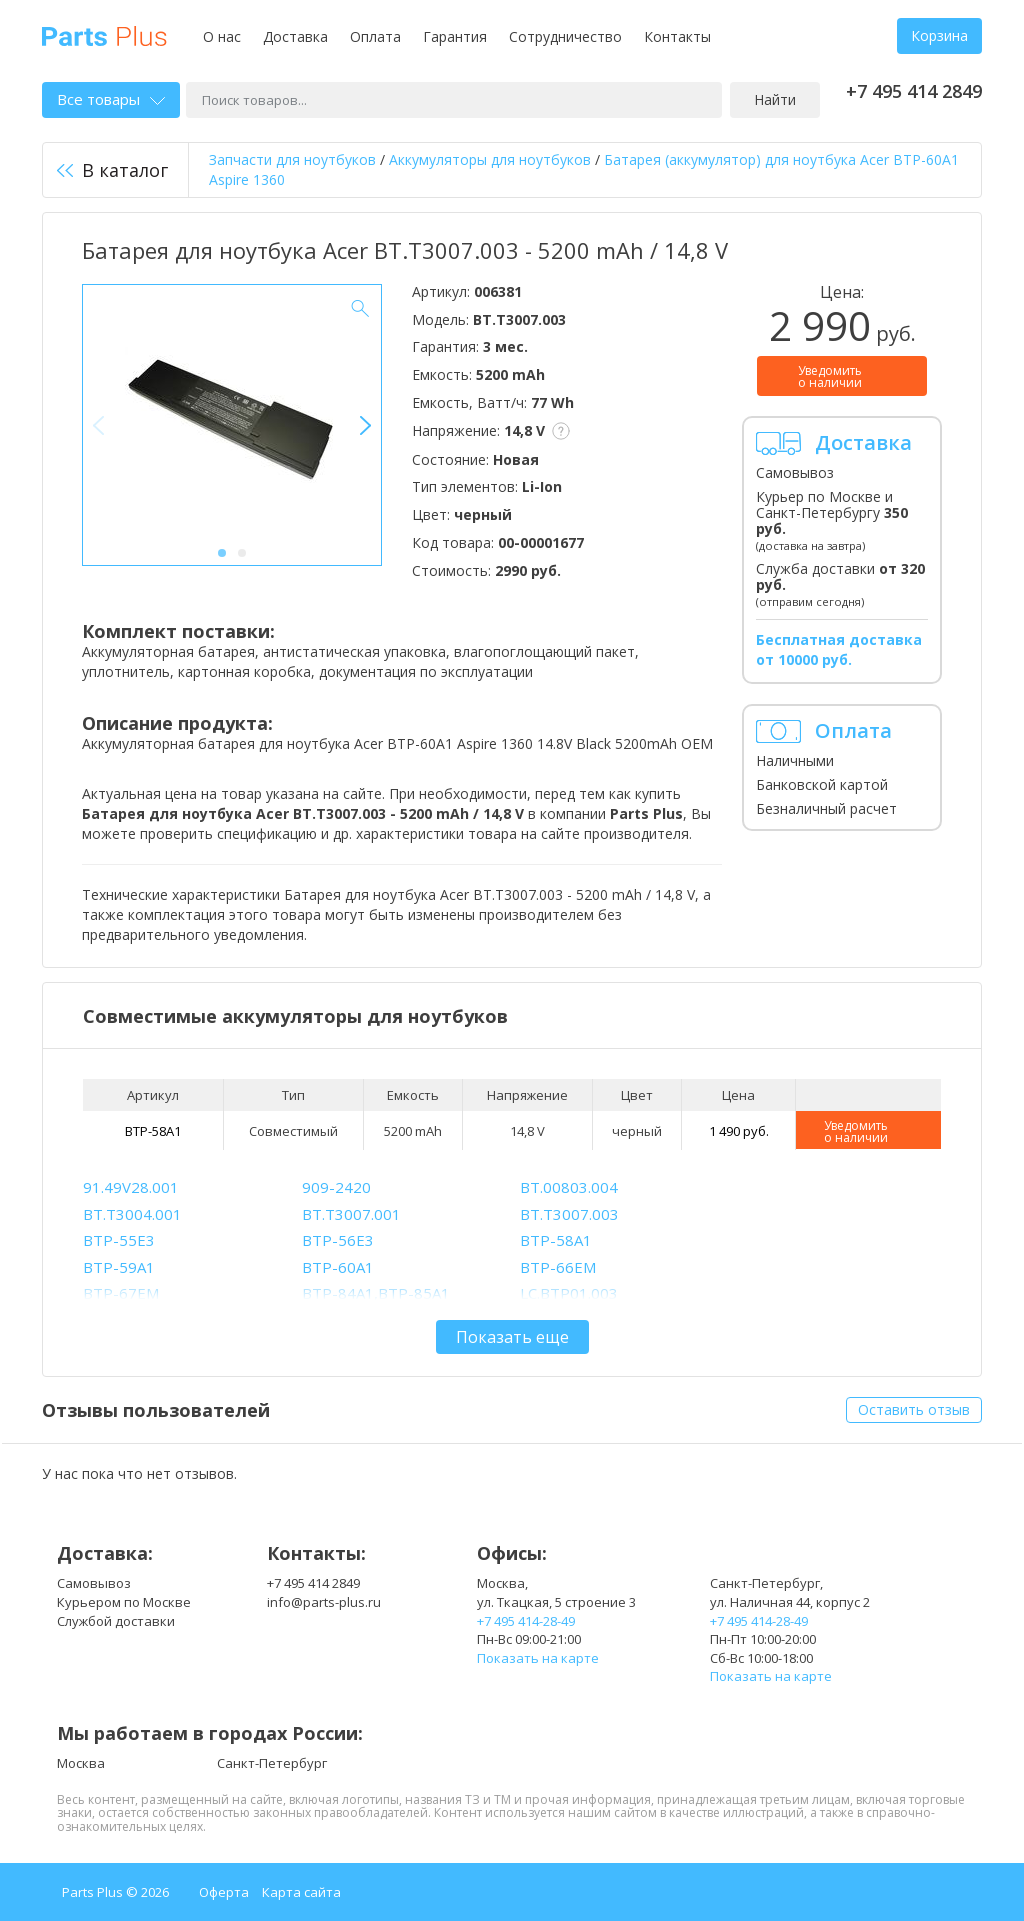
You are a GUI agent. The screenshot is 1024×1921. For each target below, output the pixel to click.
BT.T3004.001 (132, 1214)
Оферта (224, 1892)
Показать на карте (538, 1658)
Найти (775, 99)
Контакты (677, 36)
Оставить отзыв (914, 1409)
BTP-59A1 (119, 1267)
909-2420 (336, 1187)
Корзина (939, 35)
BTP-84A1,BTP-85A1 (376, 1293)
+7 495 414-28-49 (526, 1621)
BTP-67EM (121, 1293)
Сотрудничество (565, 36)
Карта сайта (301, 1892)
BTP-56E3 (338, 1240)
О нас (222, 36)
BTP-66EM (558, 1267)
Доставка (295, 36)
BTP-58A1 (153, 1131)
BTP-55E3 (119, 1240)
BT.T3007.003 (569, 1214)
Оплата (375, 36)
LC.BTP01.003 (569, 1293)
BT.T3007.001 (351, 1214)
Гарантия (455, 36)
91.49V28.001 (131, 1187)
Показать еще (512, 1337)
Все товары (111, 99)
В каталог (112, 170)
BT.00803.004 (569, 1187)
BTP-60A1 (338, 1267)
